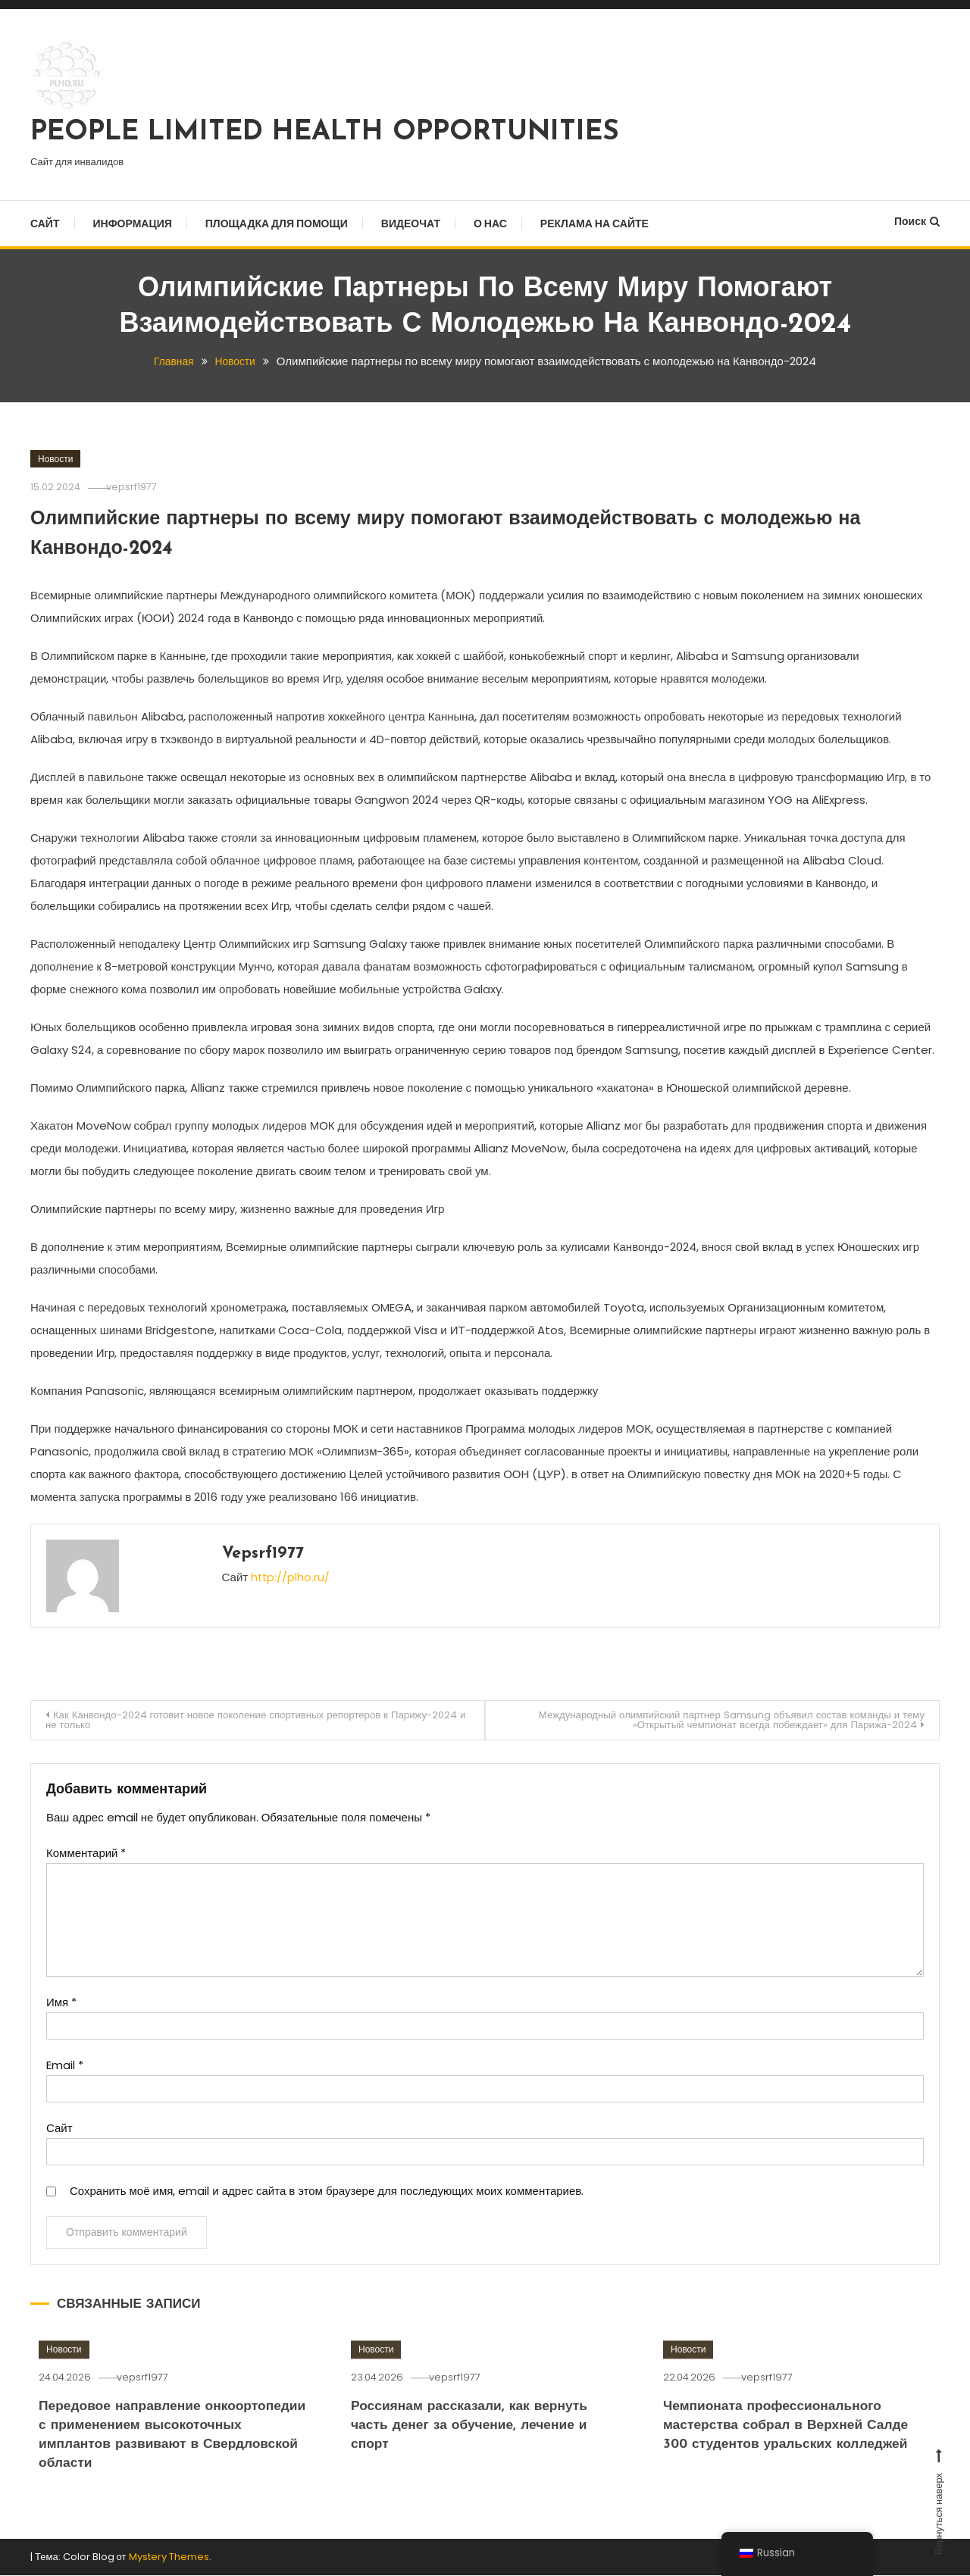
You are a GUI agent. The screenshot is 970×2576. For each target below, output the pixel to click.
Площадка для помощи (276, 223)
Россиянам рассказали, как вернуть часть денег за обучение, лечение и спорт (479, 2462)
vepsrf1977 (141, 486)
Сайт (45, 223)
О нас (490, 223)
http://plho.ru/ (291, 1576)
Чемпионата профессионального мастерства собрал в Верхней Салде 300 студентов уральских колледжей (796, 2462)
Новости (55, 458)
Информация (132, 223)
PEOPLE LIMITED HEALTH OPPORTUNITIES (324, 132)
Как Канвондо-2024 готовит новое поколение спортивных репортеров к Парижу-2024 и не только (231, 1720)
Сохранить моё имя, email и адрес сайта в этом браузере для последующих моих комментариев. (327, 2192)
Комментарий (86, 1854)
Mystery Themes (169, 2558)
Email (64, 2066)
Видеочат (410, 223)
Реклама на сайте (594, 223)
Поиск (917, 221)
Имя (61, 2004)
